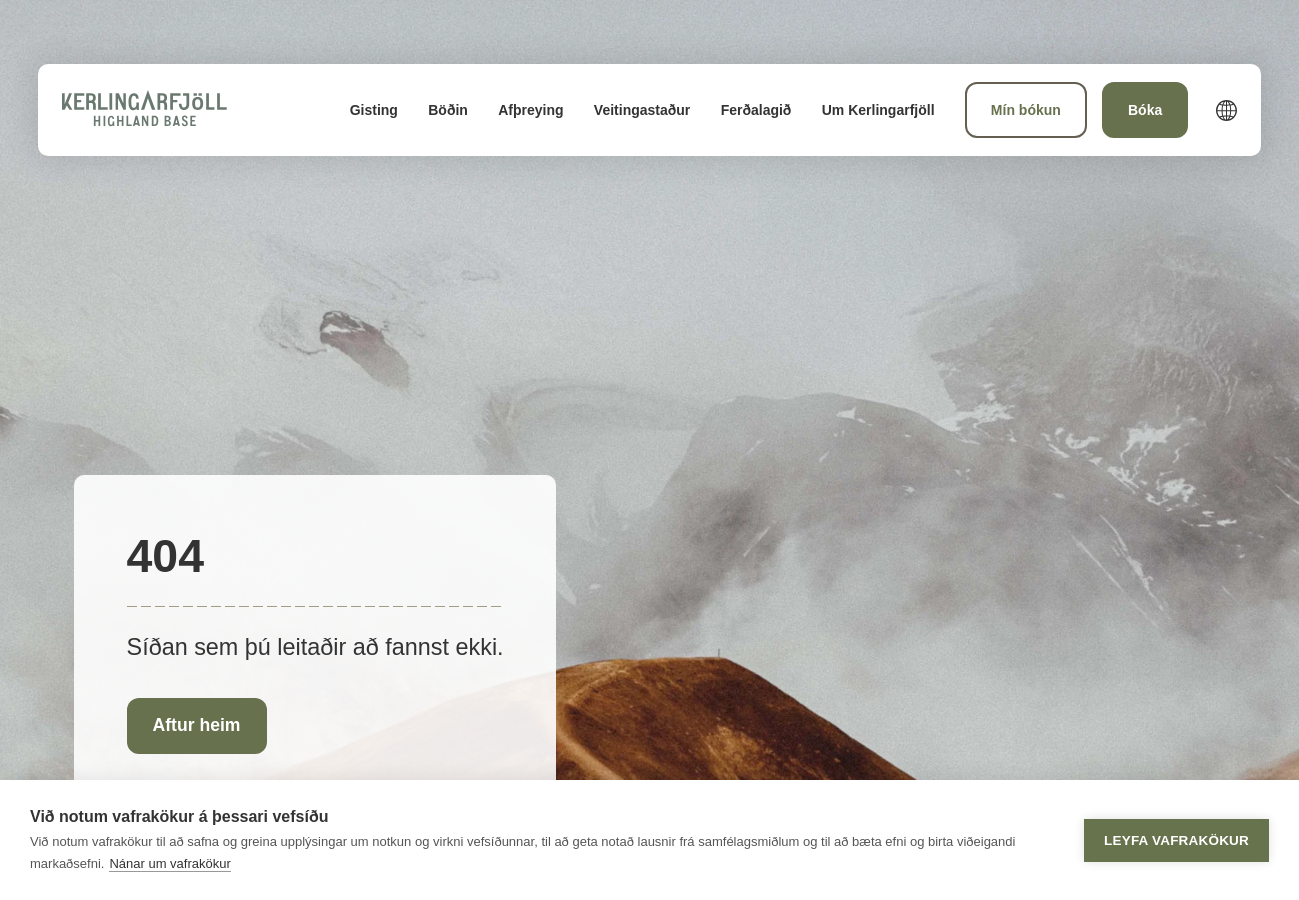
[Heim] (144, 110)
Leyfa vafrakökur (1176, 840)
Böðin (448, 110)
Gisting (374, 110)
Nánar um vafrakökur (169, 863)
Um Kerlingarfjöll (878, 110)
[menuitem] (374, 110)
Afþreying (530, 110)
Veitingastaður (642, 110)
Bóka (1145, 110)
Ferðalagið (756, 110)
